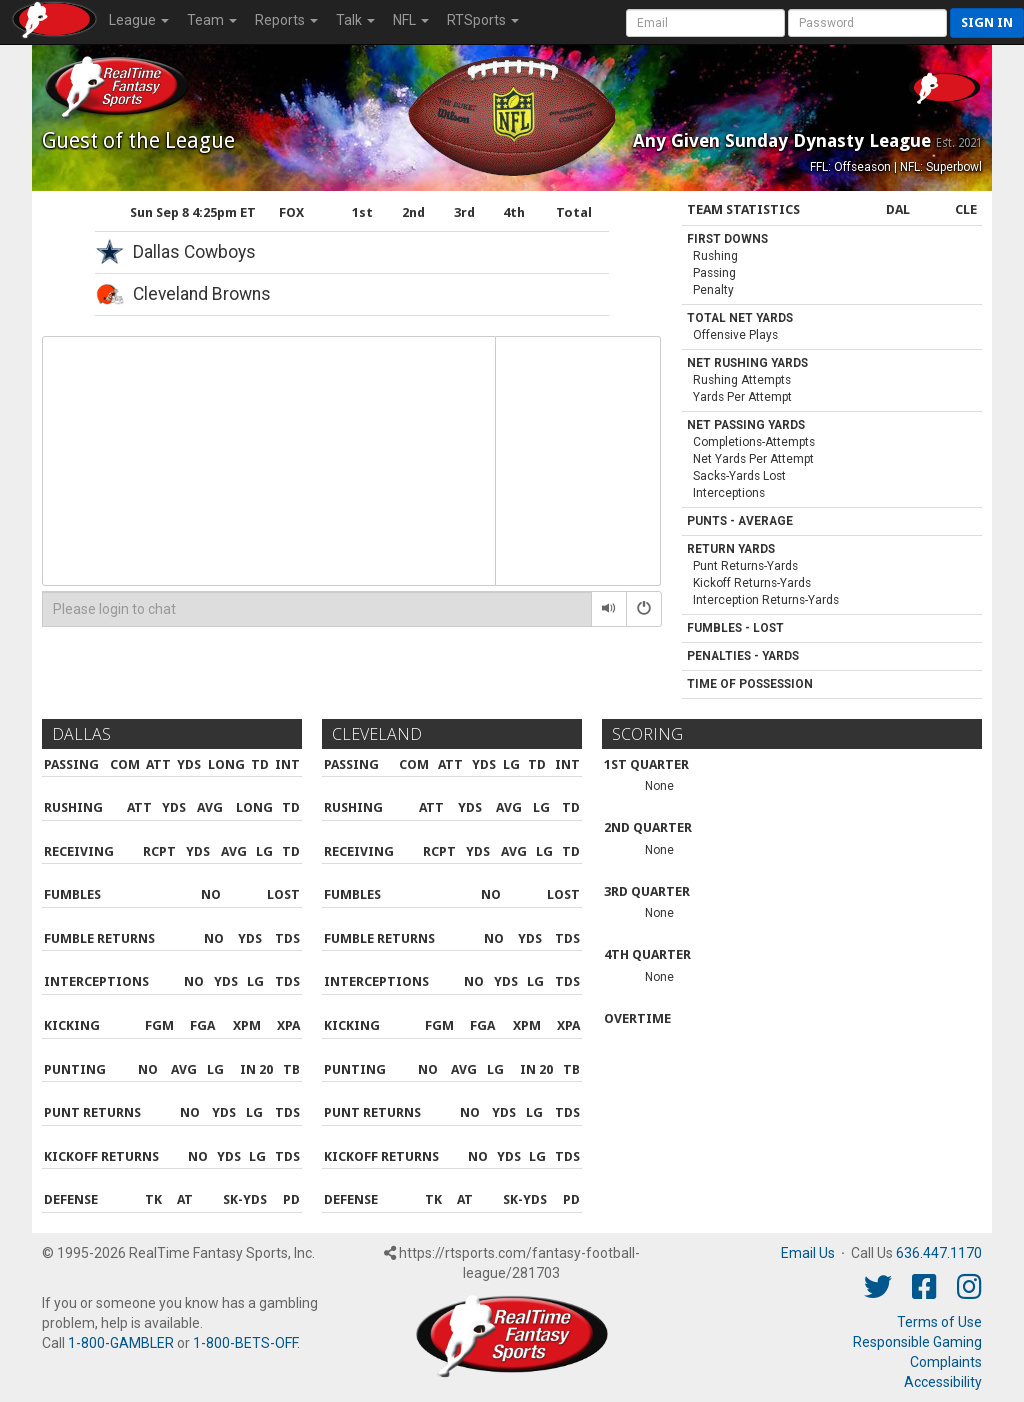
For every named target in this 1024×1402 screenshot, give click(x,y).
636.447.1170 (939, 1253)
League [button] (139, 20)
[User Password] (867, 23)
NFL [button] (411, 20)
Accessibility (943, 1382)
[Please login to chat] (317, 609)
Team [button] (212, 20)
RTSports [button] (483, 20)
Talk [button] (355, 20)
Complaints (946, 1362)
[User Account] (705, 23)
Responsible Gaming (917, 1342)
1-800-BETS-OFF (245, 1343)
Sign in (987, 22)
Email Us (808, 1253)
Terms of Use (939, 1322)
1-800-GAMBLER (121, 1343)
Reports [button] (286, 20)
